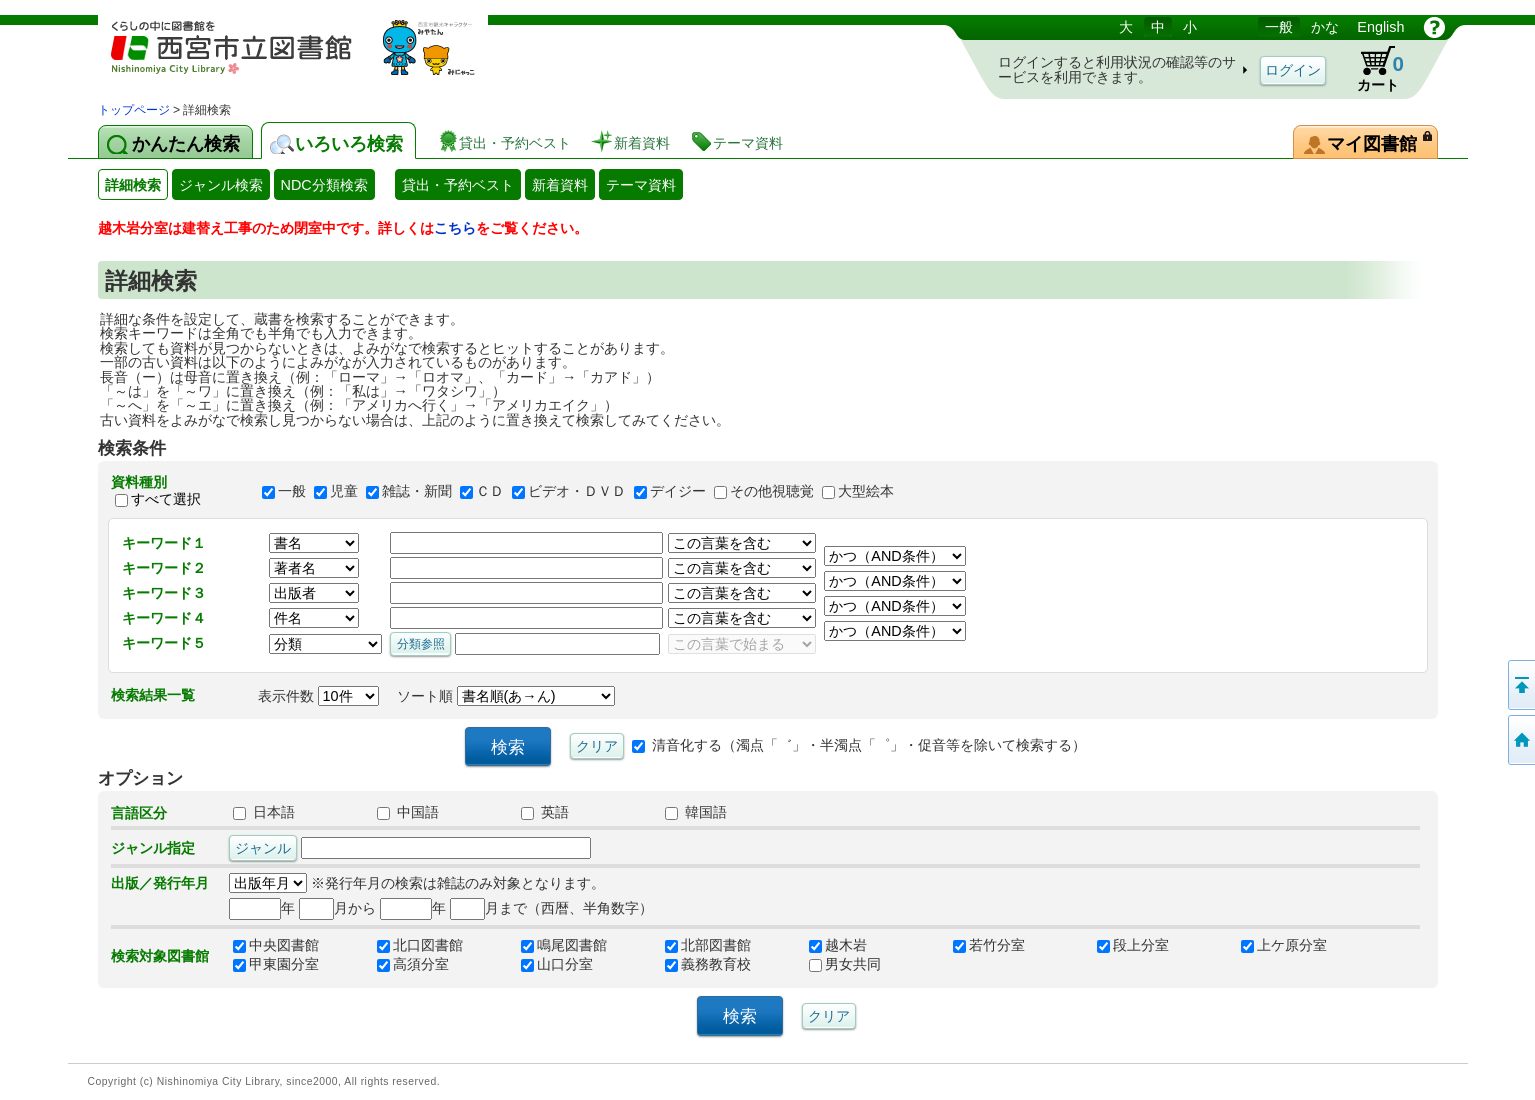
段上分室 (1133, 945)
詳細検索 (133, 185)
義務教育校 (708, 964)
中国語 (408, 812)
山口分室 (557, 964)
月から (337, 908)
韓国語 (696, 812)
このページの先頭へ (1520, 685)
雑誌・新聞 (417, 491)
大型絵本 (866, 491)
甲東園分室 (276, 964)
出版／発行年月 (160, 883)
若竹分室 (989, 945)
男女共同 (845, 964)
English (1380, 27)
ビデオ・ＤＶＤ (577, 491)
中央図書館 (276, 945)
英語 (545, 812)
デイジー (678, 491)
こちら (455, 228)
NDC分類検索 (324, 185)
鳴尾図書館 (564, 945)
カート (1371, 69)
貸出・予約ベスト (458, 185)
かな (1325, 27)
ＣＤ (490, 491)
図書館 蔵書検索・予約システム (308, 57)
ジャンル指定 (153, 848)
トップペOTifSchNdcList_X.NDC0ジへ (1520, 740)
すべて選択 (166, 500)
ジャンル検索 (221, 185)
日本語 (264, 812)
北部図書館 (708, 945)
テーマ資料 (641, 185)
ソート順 (506, 696)
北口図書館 (420, 945)
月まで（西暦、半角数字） (551, 908)
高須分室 (413, 964)
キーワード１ (164, 543)
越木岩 (838, 945)
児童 (344, 491)
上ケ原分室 (1284, 945)
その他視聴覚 (772, 491)
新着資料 (560, 185)
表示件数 (318, 696)
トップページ (134, 110)
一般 (1279, 27)
